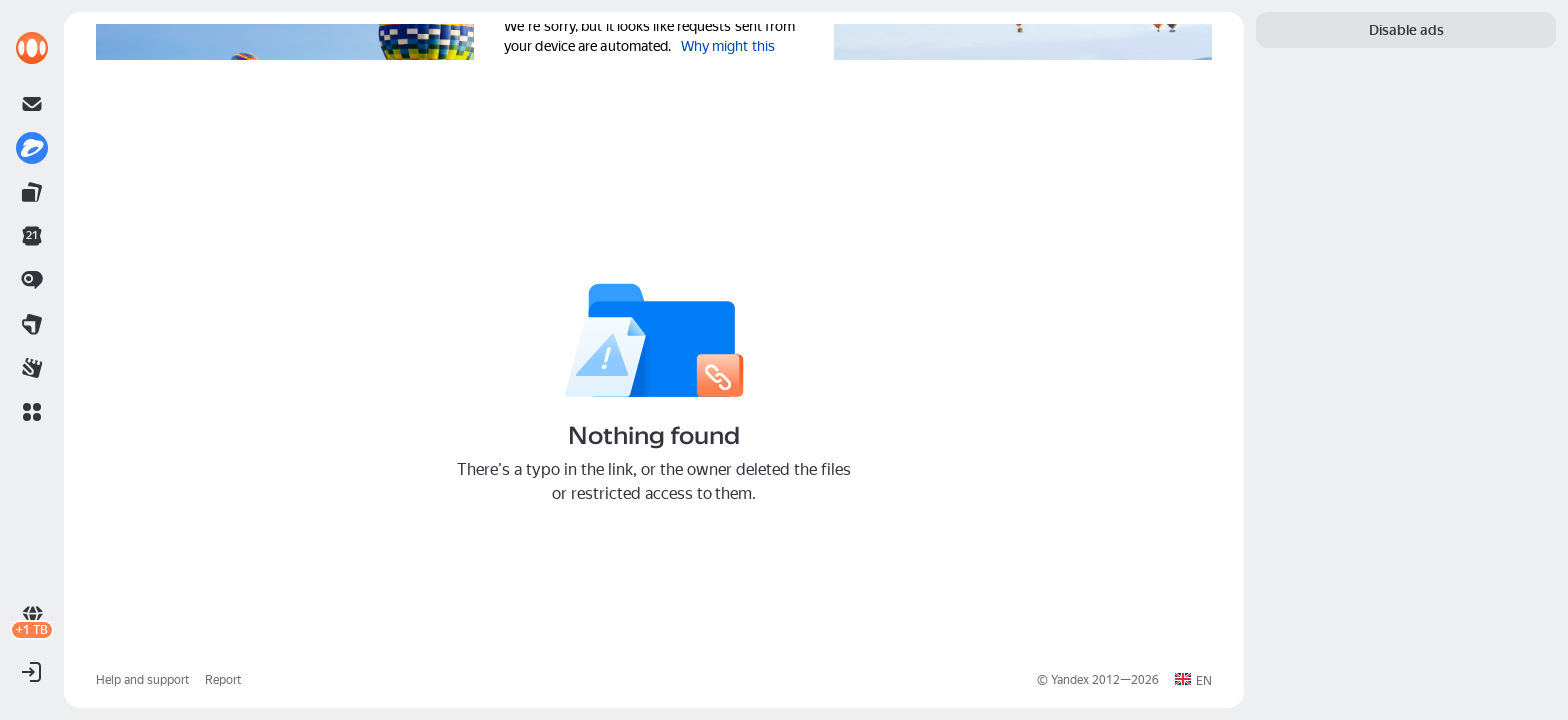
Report (223, 680)
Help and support (142, 680)
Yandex (1070, 680)
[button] (32, 412)
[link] (32, 48)
